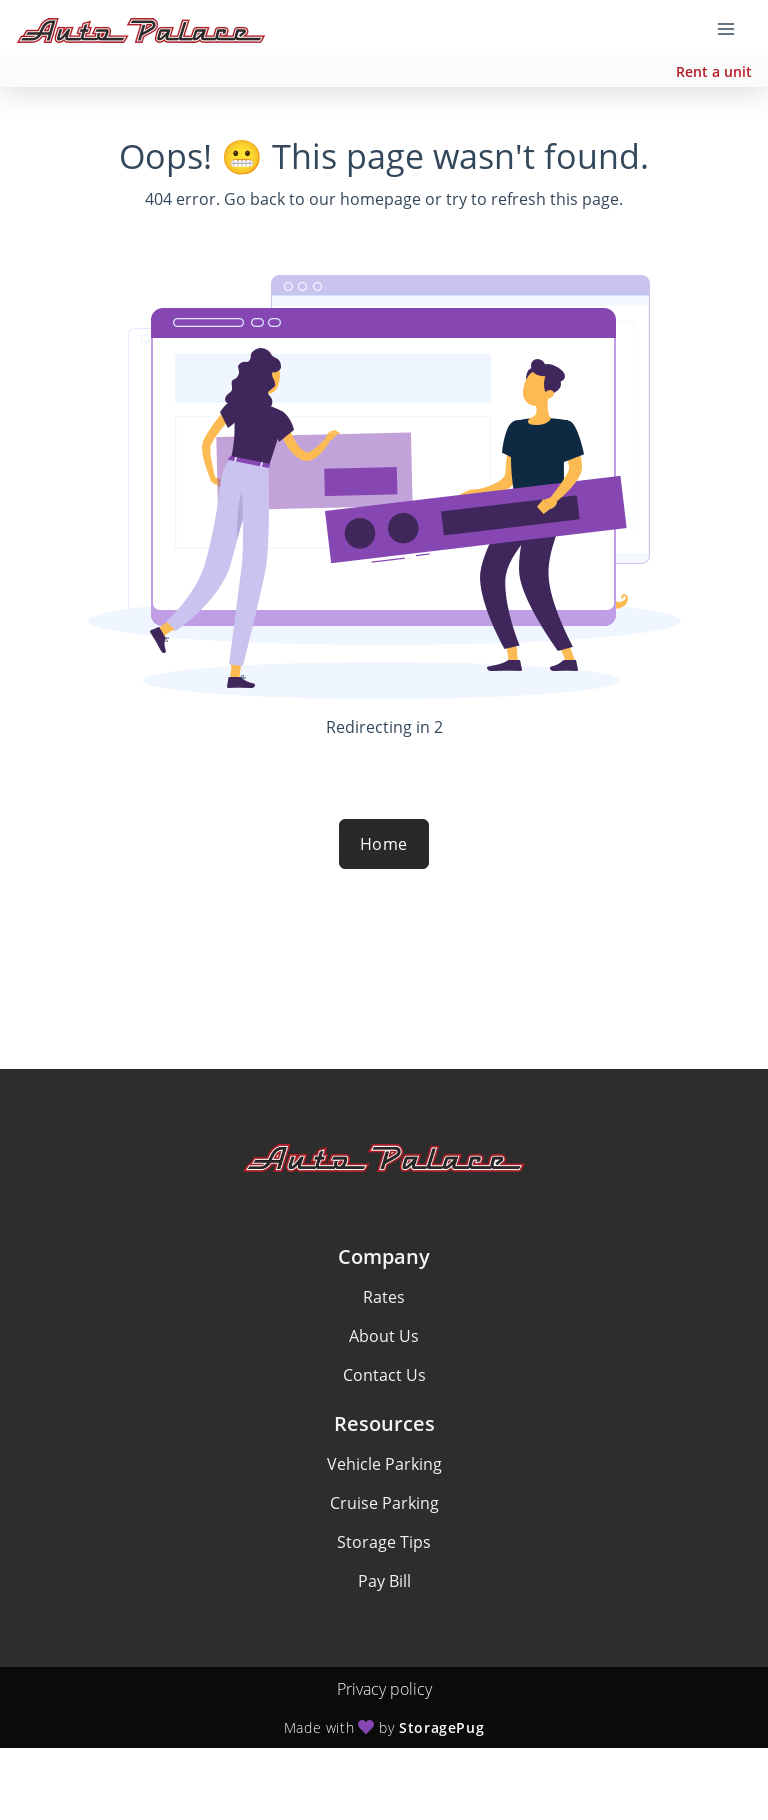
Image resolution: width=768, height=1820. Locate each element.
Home (384, 844)
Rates (384, 1297)
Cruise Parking (384, 1503)
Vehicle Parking (384, 1464)
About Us (384, 1336)
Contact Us (384, 1375)
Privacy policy (384, 1689)
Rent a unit (714, 71)
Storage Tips (384, 1542)
